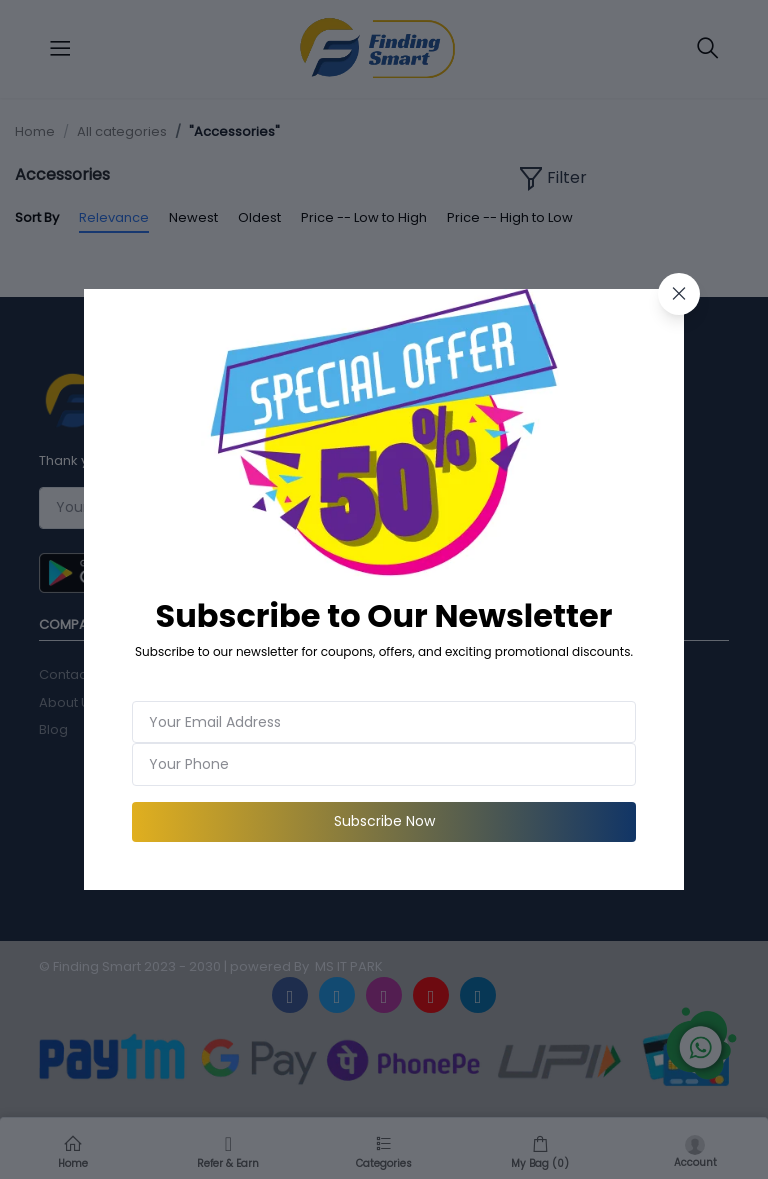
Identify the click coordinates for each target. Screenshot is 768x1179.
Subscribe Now (384, 821)
